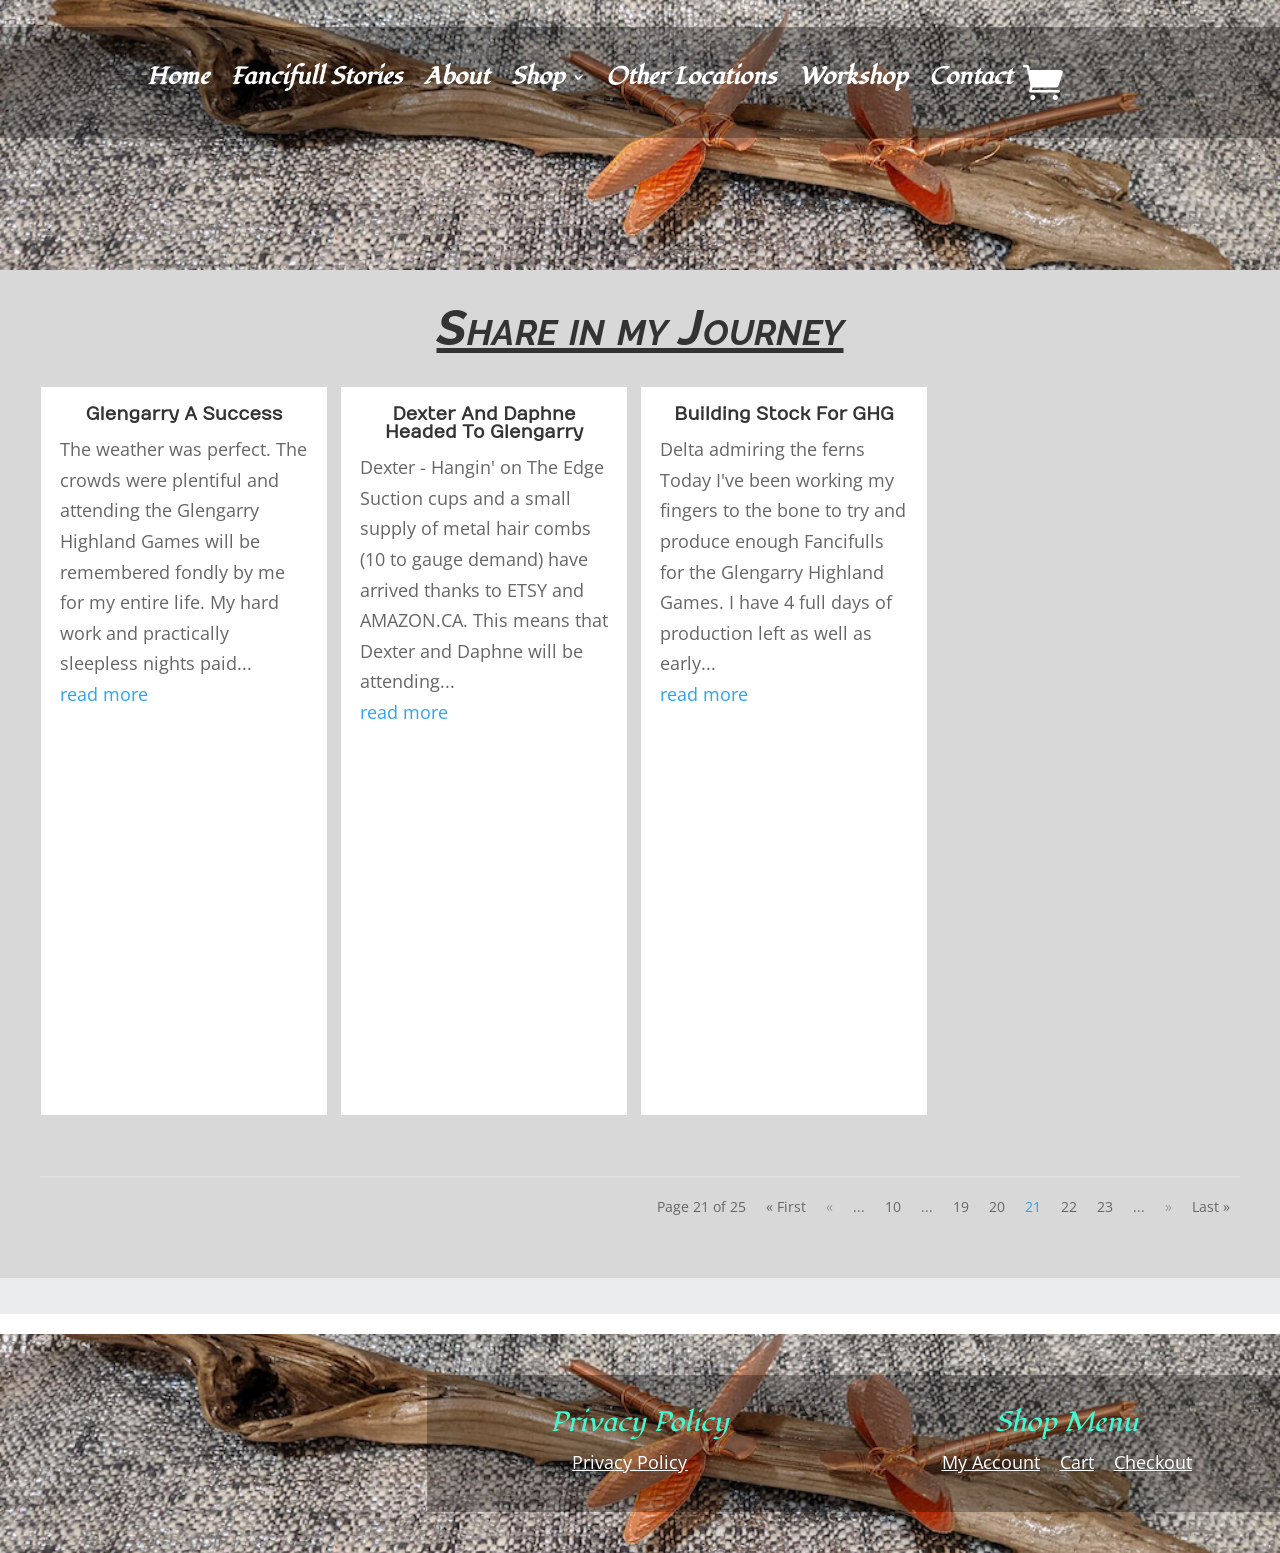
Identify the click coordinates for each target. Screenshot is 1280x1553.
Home (178, 81)
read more (104, 694)
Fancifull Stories (316, 81)
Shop (537, 81)
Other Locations (691, 81)
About (456, 81)
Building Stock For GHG (784, 414)
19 (961, 1206)
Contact (970, 81)
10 (893, 1206)
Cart (1077, 1462)
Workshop (852, 81)
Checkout (1153, 1462)
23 (1105, 1206)
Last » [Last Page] (1211, 1206)
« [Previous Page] (829, 1206)
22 (1069, 1206)
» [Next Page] (1168, 1206)
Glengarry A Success (184, 414)
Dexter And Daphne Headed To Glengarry (484, 423)
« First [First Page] (786, 1206)
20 (997, 1206)
